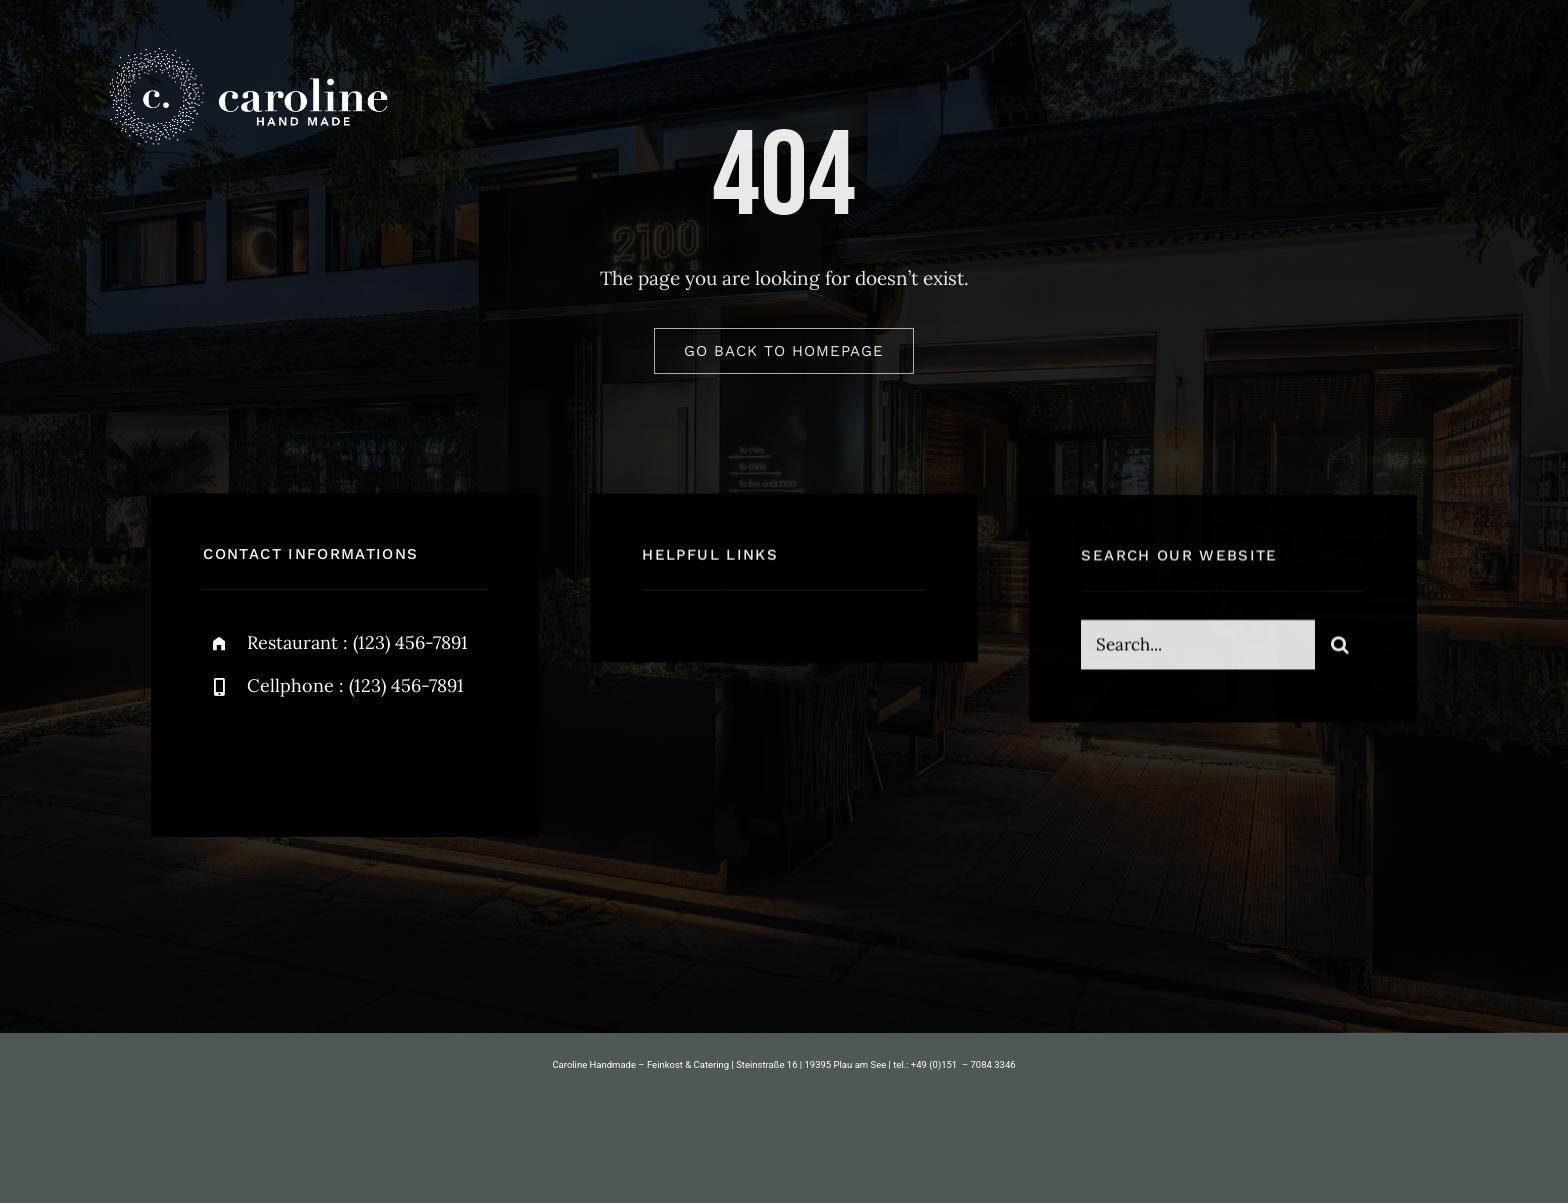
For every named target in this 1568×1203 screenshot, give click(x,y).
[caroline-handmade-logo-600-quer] (246, 49)
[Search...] (1197, 647)
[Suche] (1340, 647)
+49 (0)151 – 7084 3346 (963, 1064)
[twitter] (280, 753)
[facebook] (225, 753)
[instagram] (335, 753)
